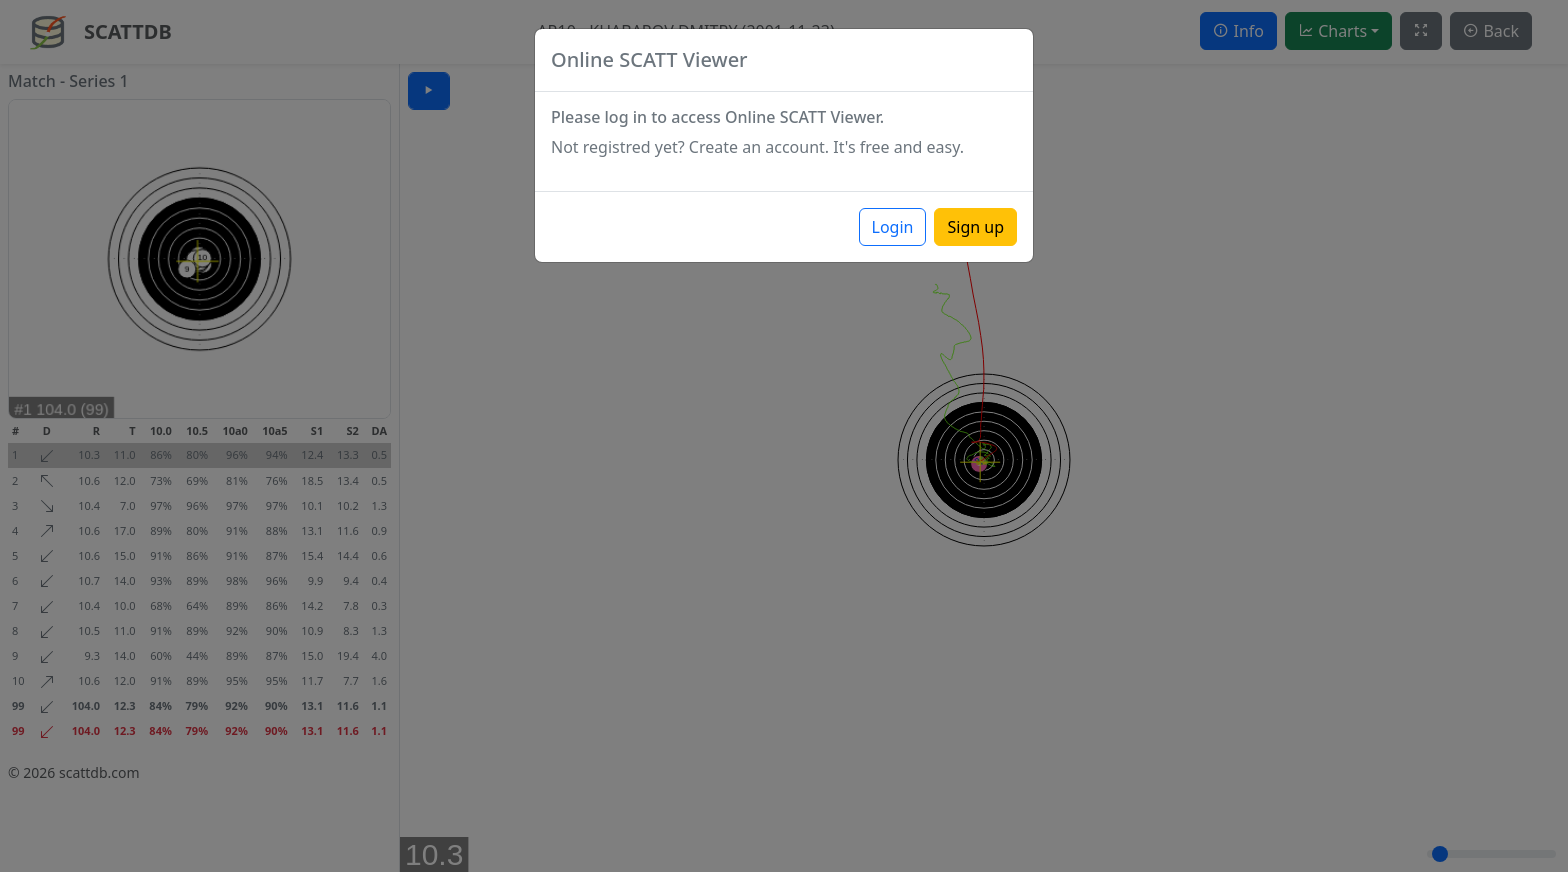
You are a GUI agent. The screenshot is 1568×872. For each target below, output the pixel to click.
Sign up (975, 227)
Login (893, 227)
